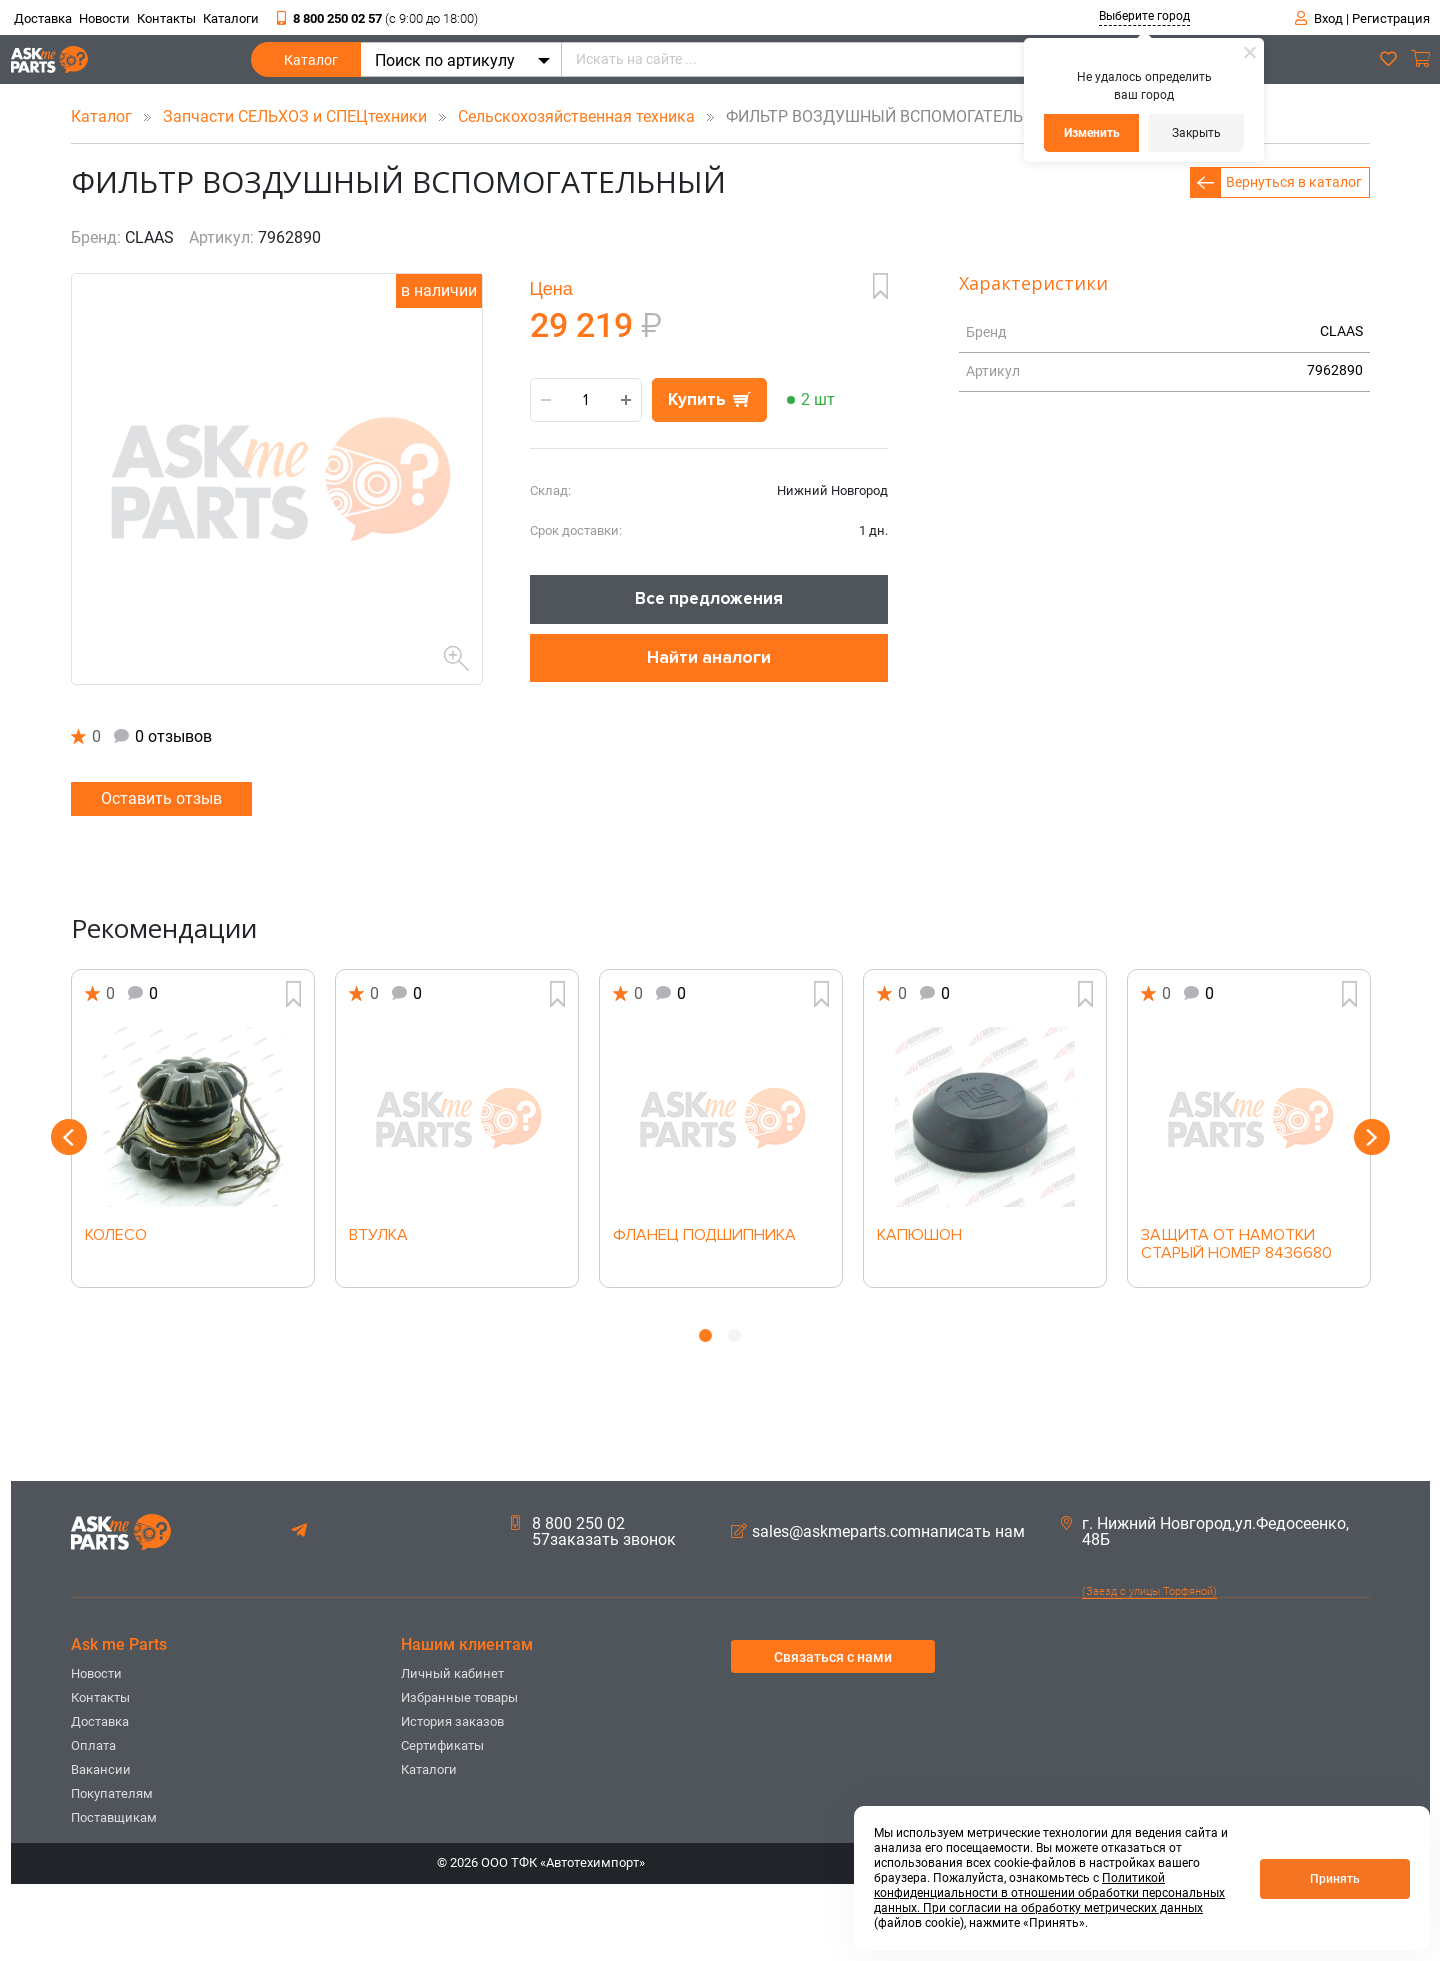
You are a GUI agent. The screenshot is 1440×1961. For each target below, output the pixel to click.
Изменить (1092, 133)
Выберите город (1144, 16)
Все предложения (709, 598)
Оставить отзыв (161, 798)
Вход (1328, 18)
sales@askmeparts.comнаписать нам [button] (878, 1532)
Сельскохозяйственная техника (578, 116)
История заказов (452, 1721)
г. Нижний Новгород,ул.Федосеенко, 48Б (1205, 1532)
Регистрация (1391, 18)
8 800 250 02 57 (377, 18)
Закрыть (1196, 133)
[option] (193, 1128)
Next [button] (1372, 1137)
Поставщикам (114, 1817)
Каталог (311, 64)
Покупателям (112, 1793)
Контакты (166, 18)
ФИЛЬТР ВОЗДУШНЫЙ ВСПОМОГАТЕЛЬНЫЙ (879, 116)
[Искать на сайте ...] (875, 59)
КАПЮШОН (919, 1236)
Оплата (93, 1745)
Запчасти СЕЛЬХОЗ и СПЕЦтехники (297, 116)
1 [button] (705, 1335)
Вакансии (101, 1769)
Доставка (43, 18)
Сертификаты (442, 1745)
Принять (1335, 1879)
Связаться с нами (833, 1657)
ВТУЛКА (378, 1236)
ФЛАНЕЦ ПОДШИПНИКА (704, 1236)
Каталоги (231, 18)
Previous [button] (69, 1137)
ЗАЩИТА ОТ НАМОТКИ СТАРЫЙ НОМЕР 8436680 (1236, 1245)
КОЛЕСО (116, 1236)
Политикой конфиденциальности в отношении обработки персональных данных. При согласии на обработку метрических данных (1049, 1893)
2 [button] (734, 1335)
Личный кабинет (452, 1673)
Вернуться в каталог (1294, 182)
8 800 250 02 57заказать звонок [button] (593, 1532)
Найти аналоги (709, 657)
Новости (104, 18)
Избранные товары (459, 1697)
